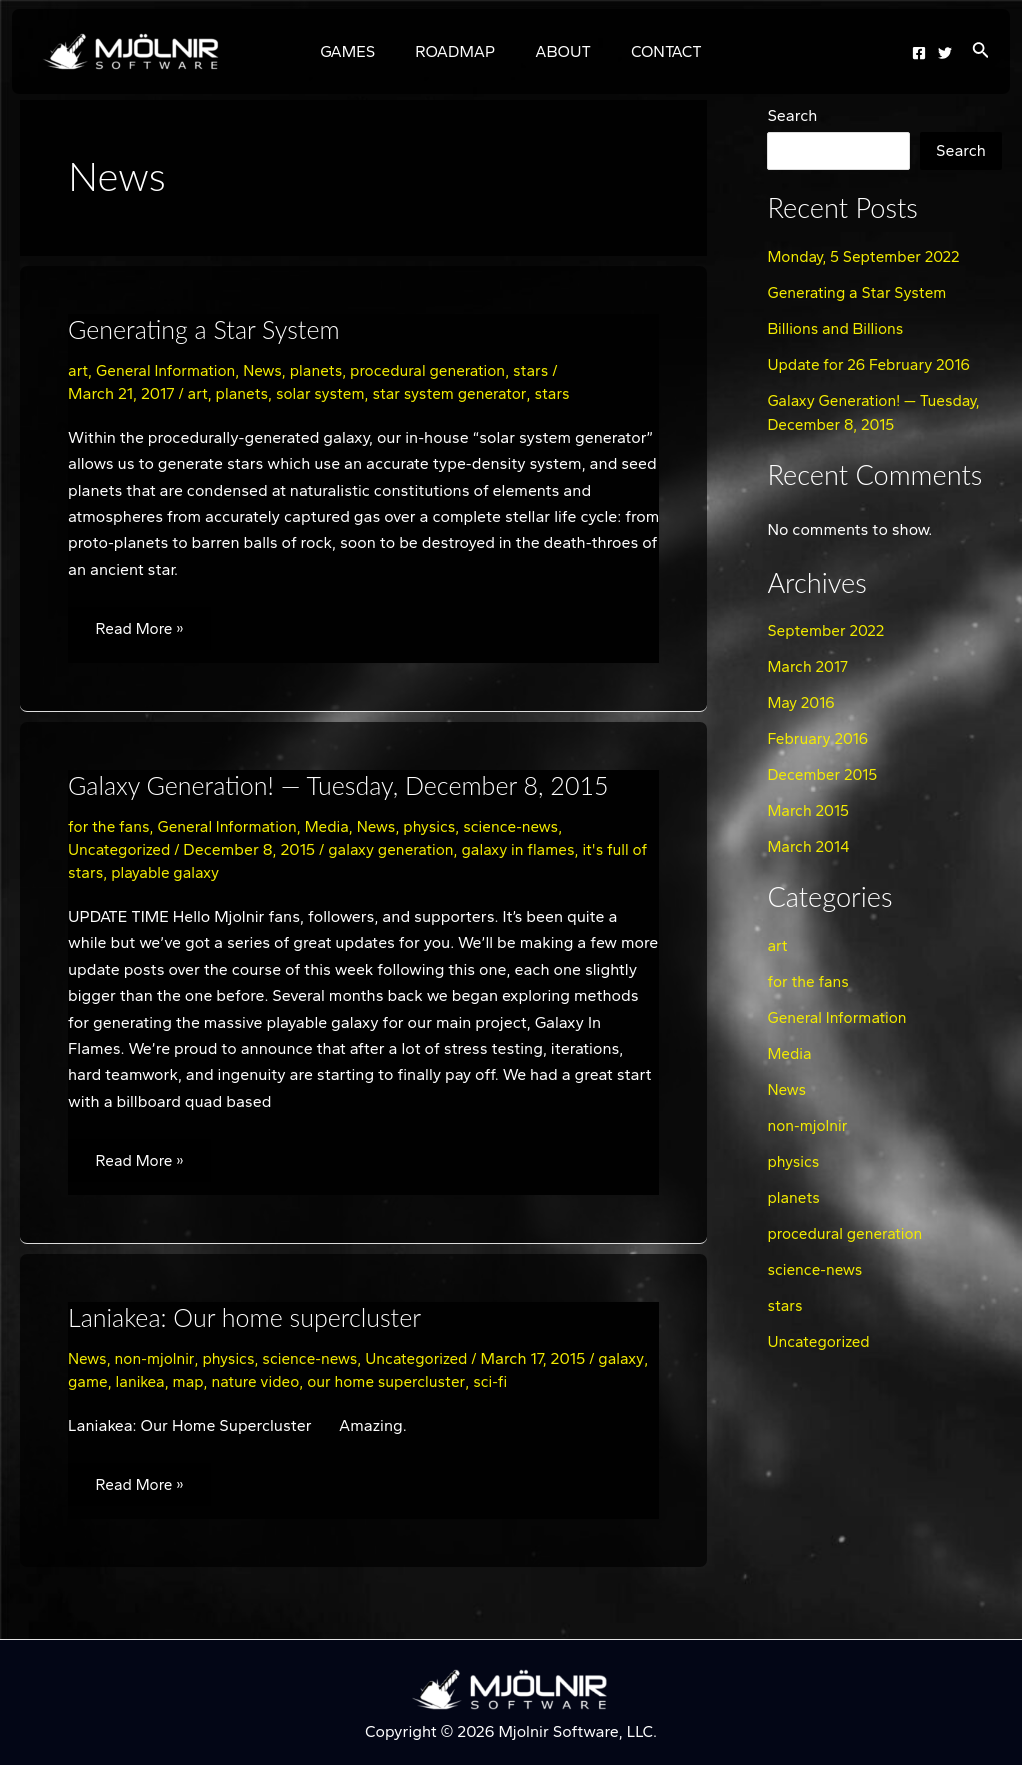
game (142, 1386)
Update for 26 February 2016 (872, 364)
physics (442, 829)
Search (792, 115)
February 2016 (819, 738)
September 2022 (827, 630)
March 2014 (809, 846)
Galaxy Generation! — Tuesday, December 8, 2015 (348, 788)
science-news (526, 829)
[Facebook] (919, 53)
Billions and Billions (837, 328)
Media (336, 829)
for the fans (110, 829)
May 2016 (802, 702)
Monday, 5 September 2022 (867, 256)
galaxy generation (397, 852)
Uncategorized (121, 852)
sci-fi (556, 1386)
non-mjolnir (156, 1363)
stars (547, 370)
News (269, 370)
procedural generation (440, 370)
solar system (325, 393)
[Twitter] (945, 53)
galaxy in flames (528, 852)
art (78, 370)
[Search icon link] (981, 52)
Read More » (143, 623)
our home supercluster (450, 1386)
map (246, 1386)
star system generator (458, 393)
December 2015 (824, 774)
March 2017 (809, 666)
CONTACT (654, 51)
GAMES (359, 51)
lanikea (196, 1386)
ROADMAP (459, 51)
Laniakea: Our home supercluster (251, 1322)
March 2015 (809, 810)
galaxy (91, 1386)
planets (324, 370)
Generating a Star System (209, 329)
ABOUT (559, 51)
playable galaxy (188, 875)
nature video (315, 1386)
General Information (169, 370)
